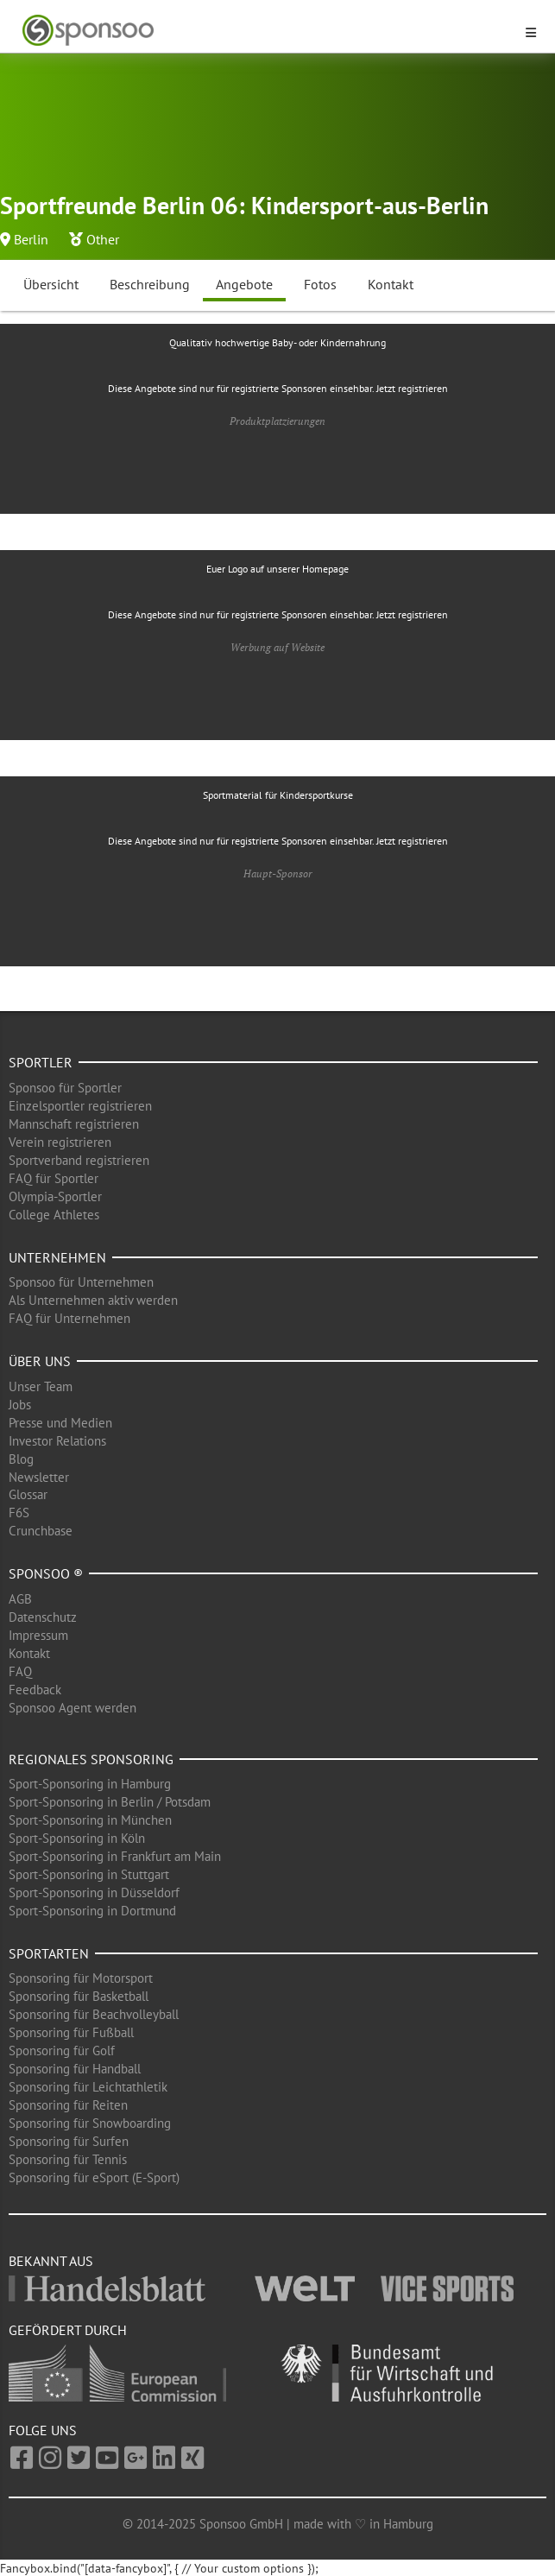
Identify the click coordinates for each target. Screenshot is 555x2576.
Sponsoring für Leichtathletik (88, 2087)
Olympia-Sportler (55, 1196)
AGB (20, 1599)
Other (102, 239)
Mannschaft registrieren (74, 1124)
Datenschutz (43, 1617)
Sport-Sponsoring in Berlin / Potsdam (110, 1802)
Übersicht (51, 284)
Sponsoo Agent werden (72, 1707)
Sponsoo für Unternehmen (81, 1282)
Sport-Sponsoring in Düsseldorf (94, 1892)
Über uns (40, 1361)
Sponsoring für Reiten (68, 2105)
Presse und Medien (60, 1423)
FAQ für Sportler (53, 1178)
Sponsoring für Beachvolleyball (94, 2014)
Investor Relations (57, 1441)
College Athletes (54, 1214)
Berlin (31, 239)
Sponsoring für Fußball (71, 2032)
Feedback (35, 1689)
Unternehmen (57, 1257)
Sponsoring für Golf (62, 2050)
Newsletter (39, 1477)
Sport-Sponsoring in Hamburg (90, 1783)
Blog (21, 1459)
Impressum (38, 1635)
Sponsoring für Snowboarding (90, 2123)
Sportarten (49, 1953)
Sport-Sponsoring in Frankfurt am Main (115, 1856)
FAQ (20, 1671)
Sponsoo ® (46, 1573)
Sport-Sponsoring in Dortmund (92, 1910)
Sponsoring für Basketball (78, 1996)
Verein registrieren (60, 1142)
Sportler (41, 1062)
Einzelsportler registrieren (80, 1106)
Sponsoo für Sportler (65, 1087)
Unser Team (41, 1386)
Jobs (20, 1404)
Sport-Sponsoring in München (90, 1820)
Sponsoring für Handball (75, 2068)
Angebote (244, 284)
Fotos (320, 284)
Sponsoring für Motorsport (81, 1978)
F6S (19, 1512)
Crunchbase (41, 1530)
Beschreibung (150, 284)
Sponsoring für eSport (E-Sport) (94, 2177)
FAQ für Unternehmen (69, 1318)
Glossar (28, 1494)
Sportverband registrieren (79, 1160)
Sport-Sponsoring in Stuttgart (89, 1874)
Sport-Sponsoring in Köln (77, 1838)
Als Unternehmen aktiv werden (93, 1300)
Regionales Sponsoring (91, 1759)
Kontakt (390, 284)
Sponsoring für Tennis (68, 2159)
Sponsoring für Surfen (69, 2141)
